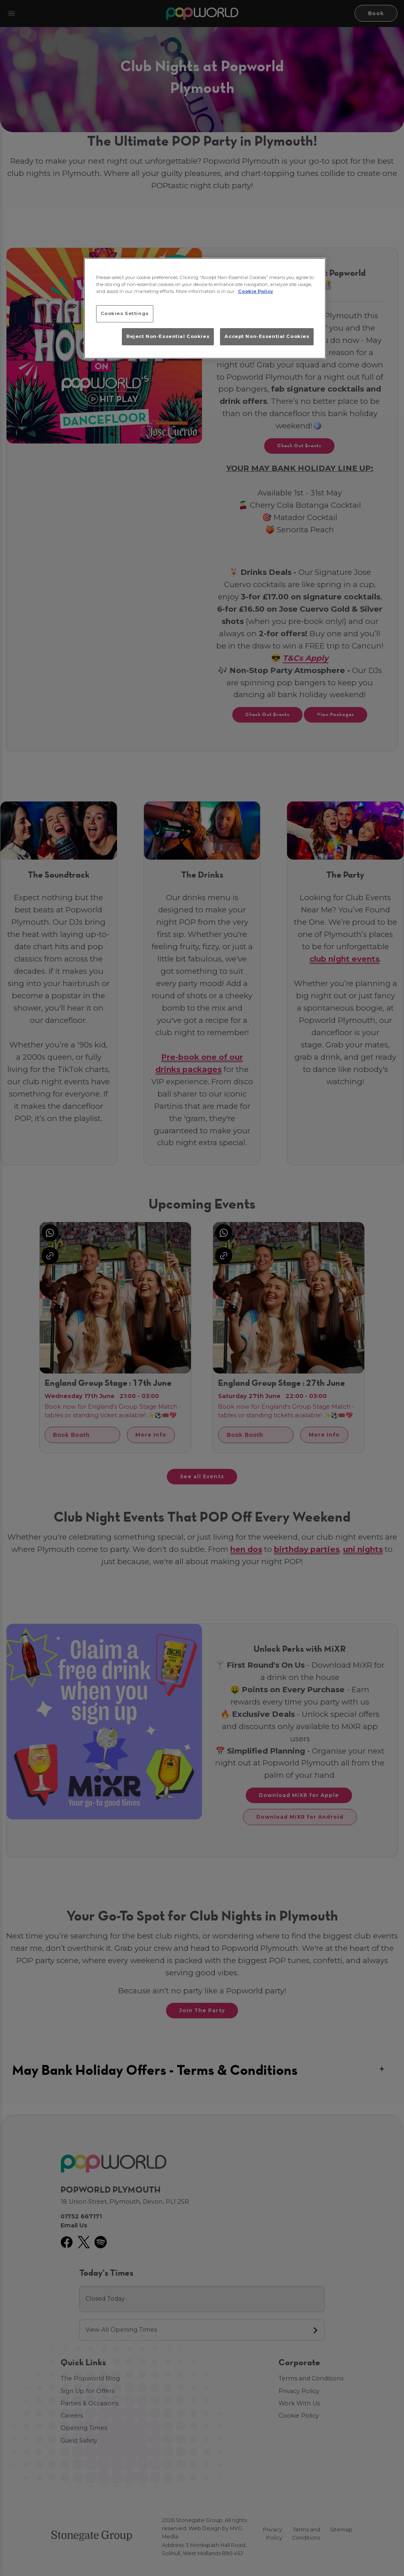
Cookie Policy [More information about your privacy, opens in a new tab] (255, 291)
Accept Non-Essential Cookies (266, 336)
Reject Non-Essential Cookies (167, 336)
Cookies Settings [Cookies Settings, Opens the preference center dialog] (125, 313)
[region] (205, 308)
